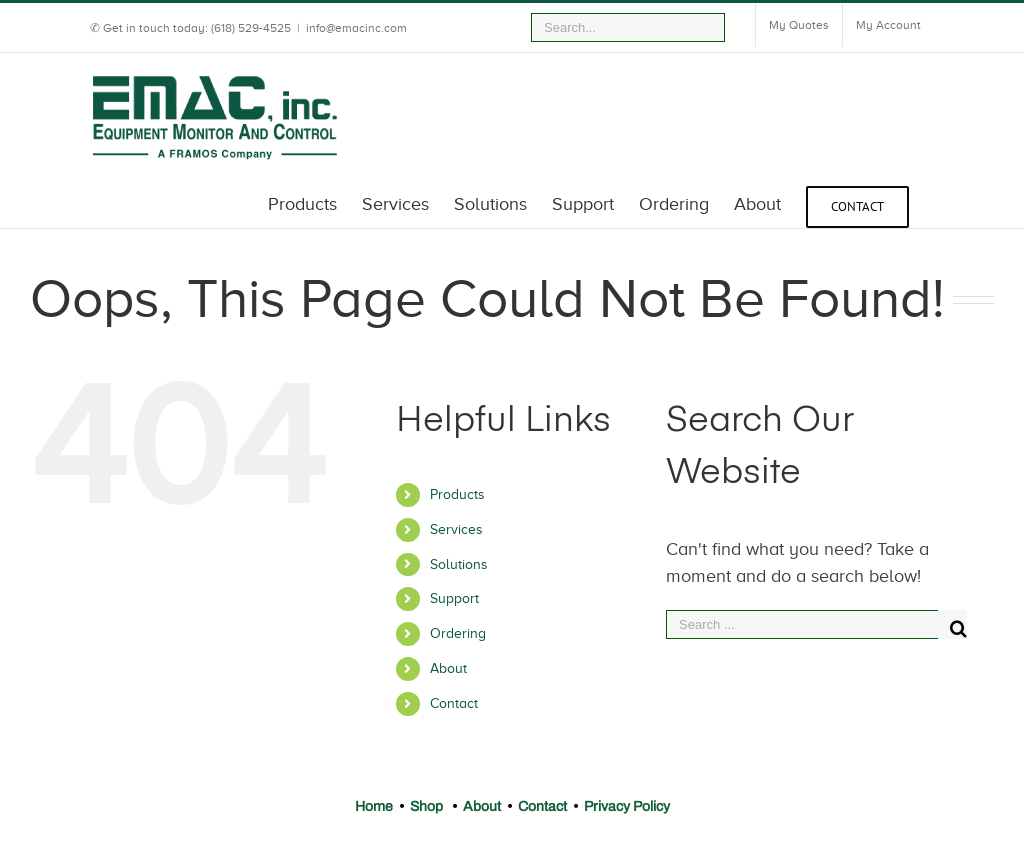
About (448, 668)
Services (456, 529)
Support (454, 598)
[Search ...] (802, 624)
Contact (454, 703)
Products (457, 494)
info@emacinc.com (356, 28)
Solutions (459, 564)
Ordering (458, 633)
